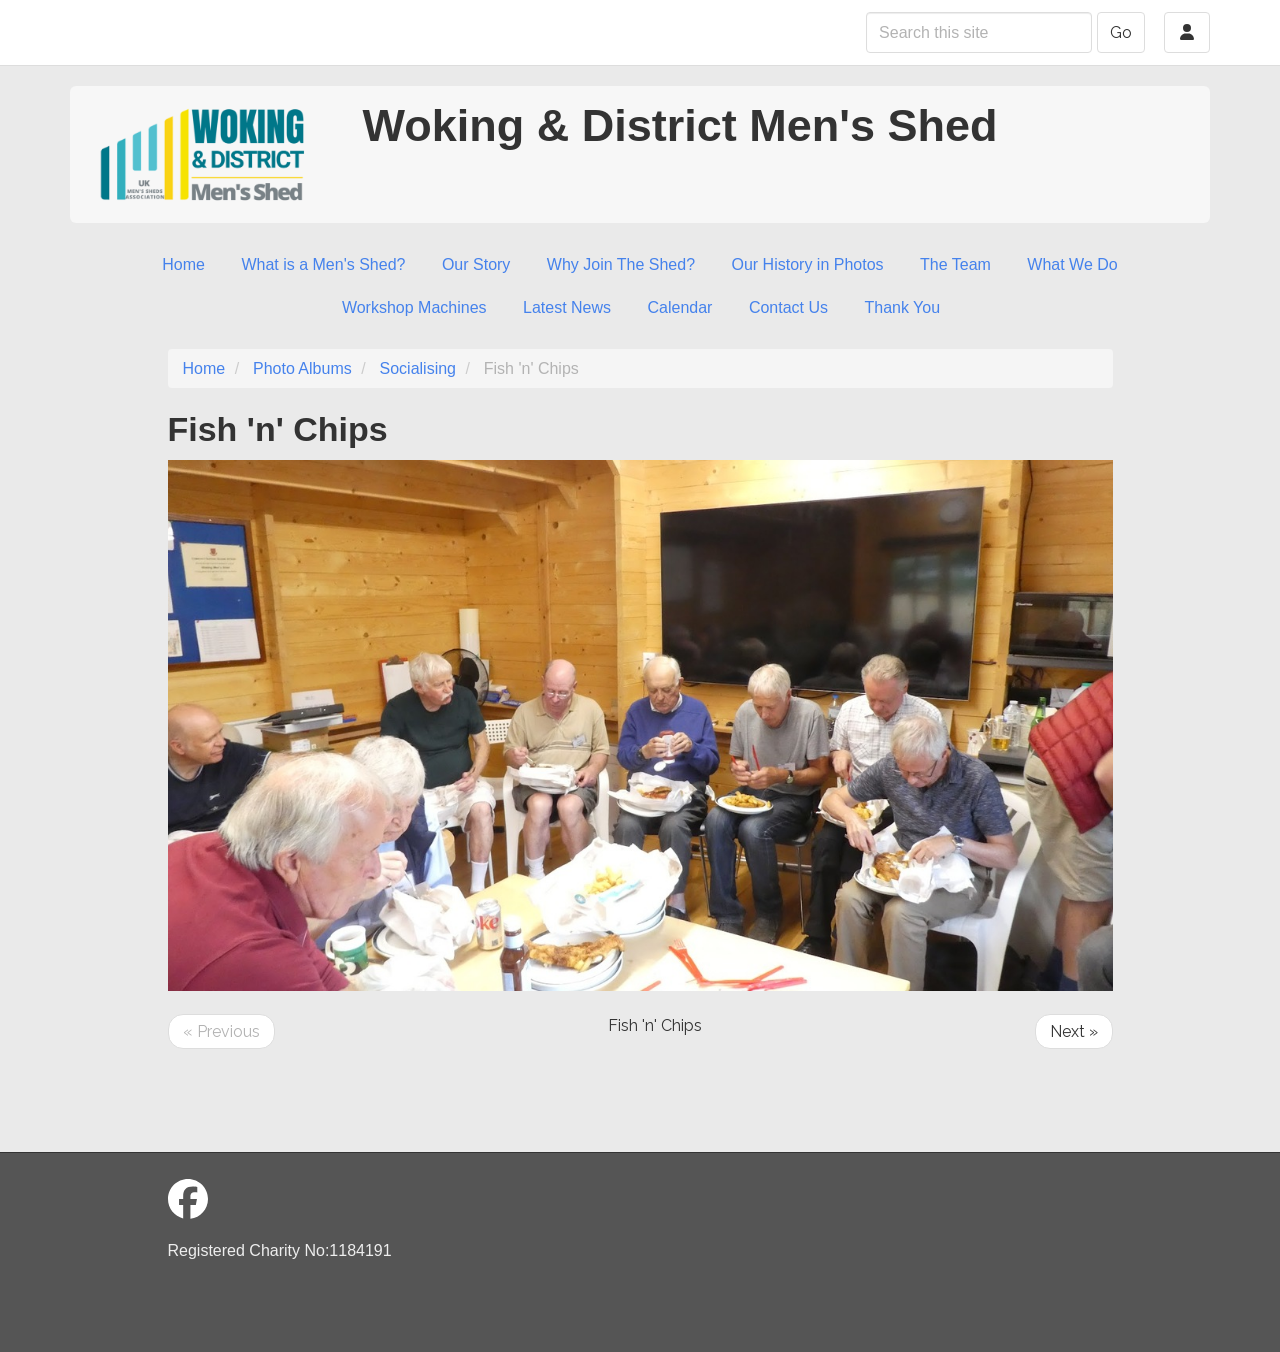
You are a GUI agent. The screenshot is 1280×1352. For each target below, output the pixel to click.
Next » (1074, 1031)
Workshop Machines (414, 307)
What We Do (1072, 264)
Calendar (680, 307)
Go (1121, 32)
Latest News (567, 307)
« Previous (221, 1031)
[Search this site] (979, 32)
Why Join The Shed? (621, 264)
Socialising (418, 368)
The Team (955, 264)
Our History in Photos (808, 264)
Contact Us (788, 307)
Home (183, 264)
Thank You (902, 307)
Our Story (476, 264)
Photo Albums (302, 368)
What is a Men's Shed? (323, 264)
